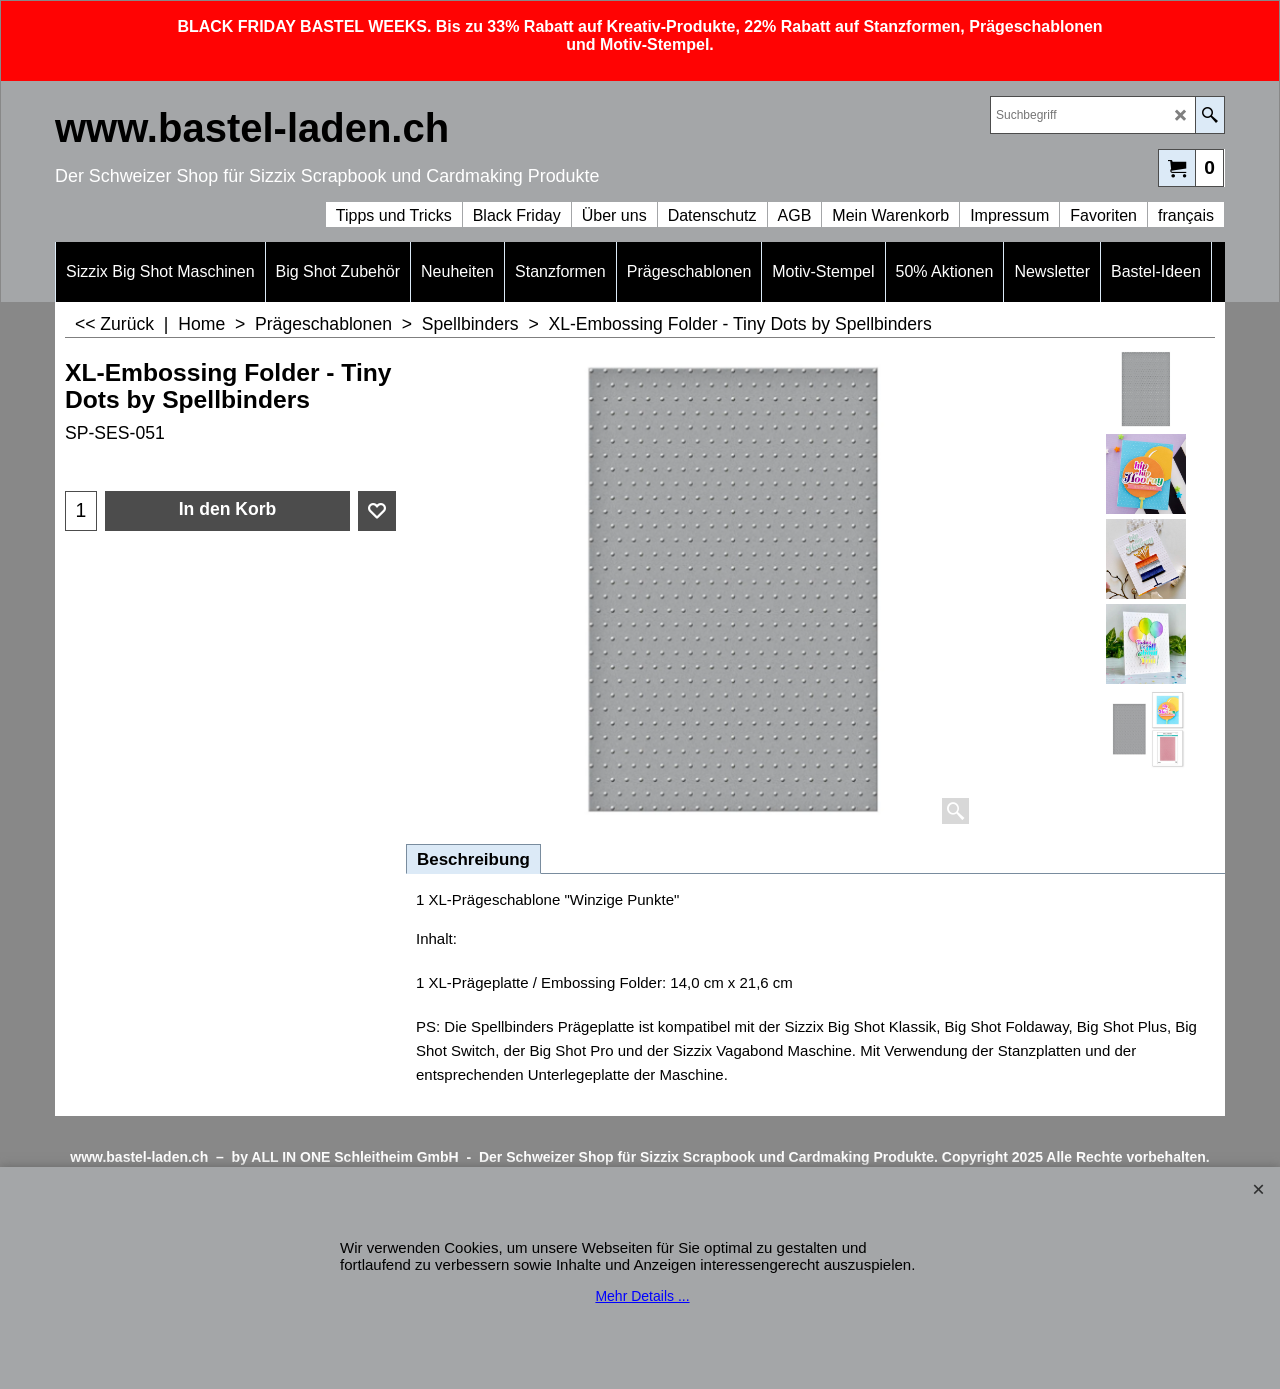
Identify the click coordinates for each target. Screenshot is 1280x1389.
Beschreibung (473, 859)
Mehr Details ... (642, 1296)
